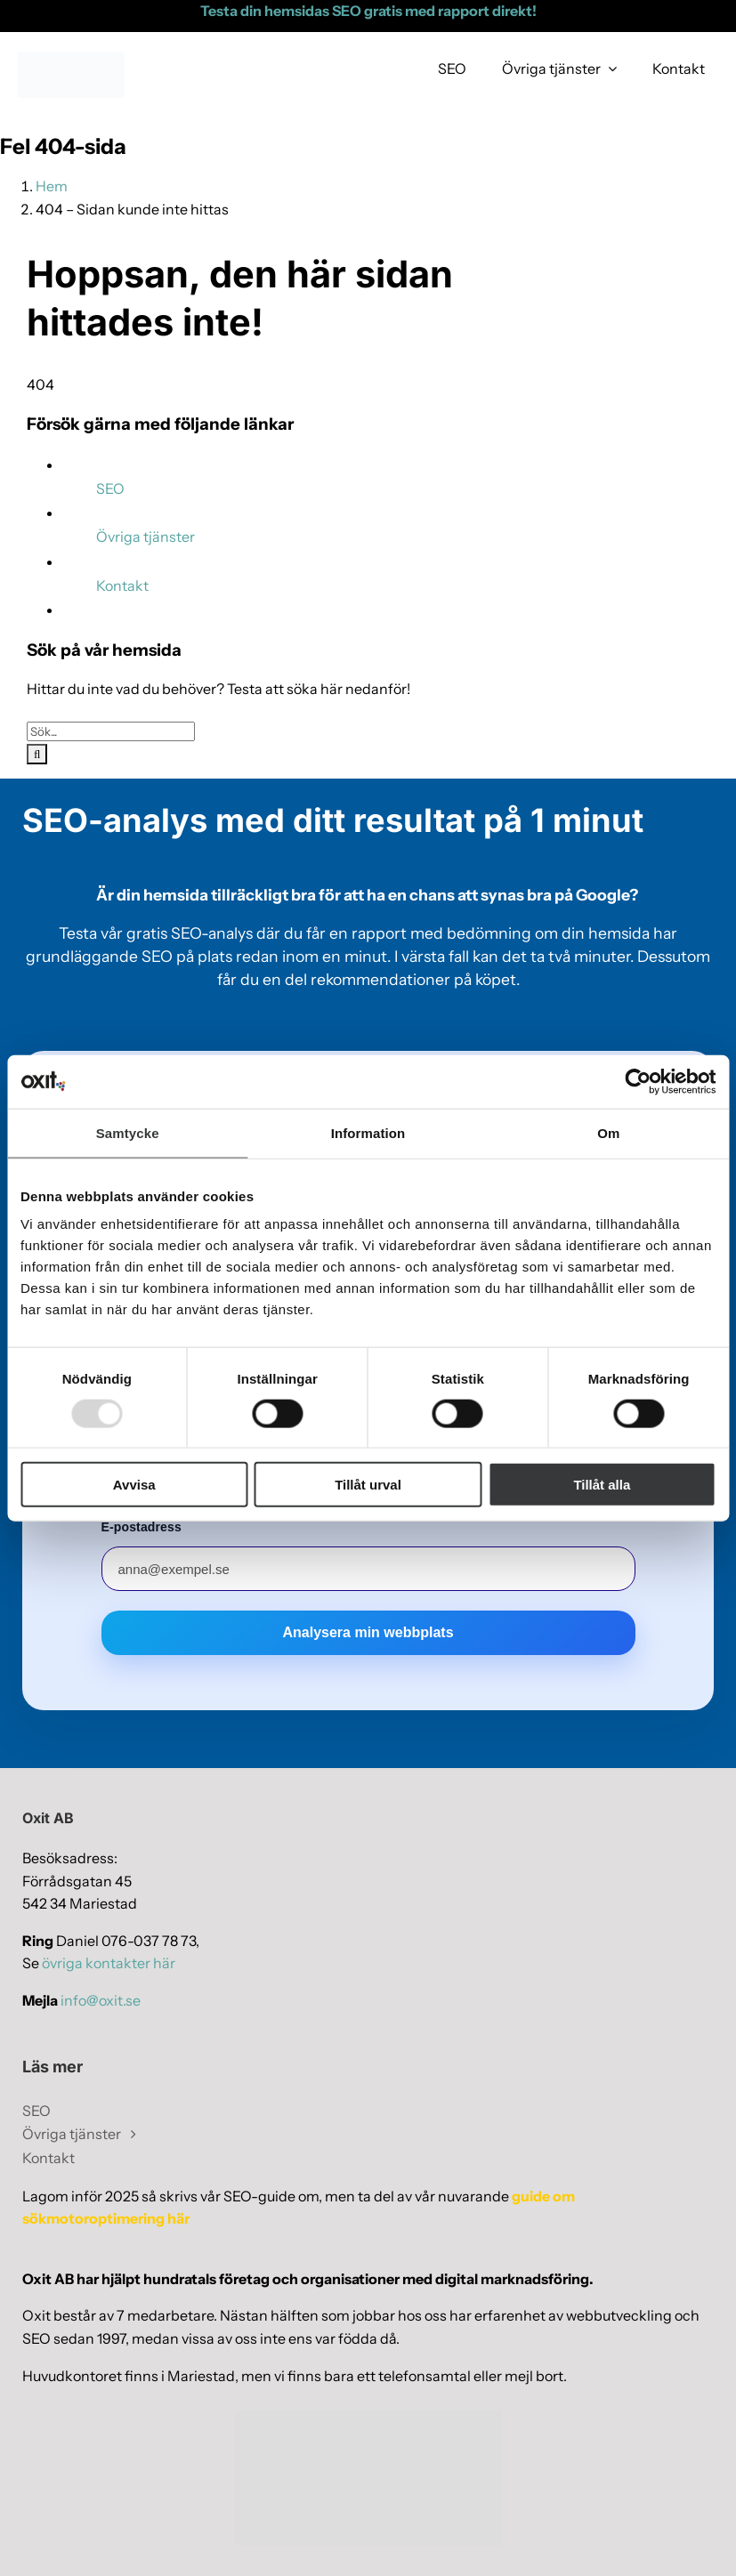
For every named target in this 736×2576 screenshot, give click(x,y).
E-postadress (141, 1527)
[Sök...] (111, 731)
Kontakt (122, 585)
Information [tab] (368, 1132)
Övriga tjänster (145, 536)
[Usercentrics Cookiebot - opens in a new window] (638, 1081)
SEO (110, 488)
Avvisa (134, 1484)
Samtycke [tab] (127, 1132)
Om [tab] (608, 1132)
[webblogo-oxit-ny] (71, 59)
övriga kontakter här (108, 1963)
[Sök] (37, 754)
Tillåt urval (368, 1484)
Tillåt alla (601, 1484)
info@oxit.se (101, 2000)
